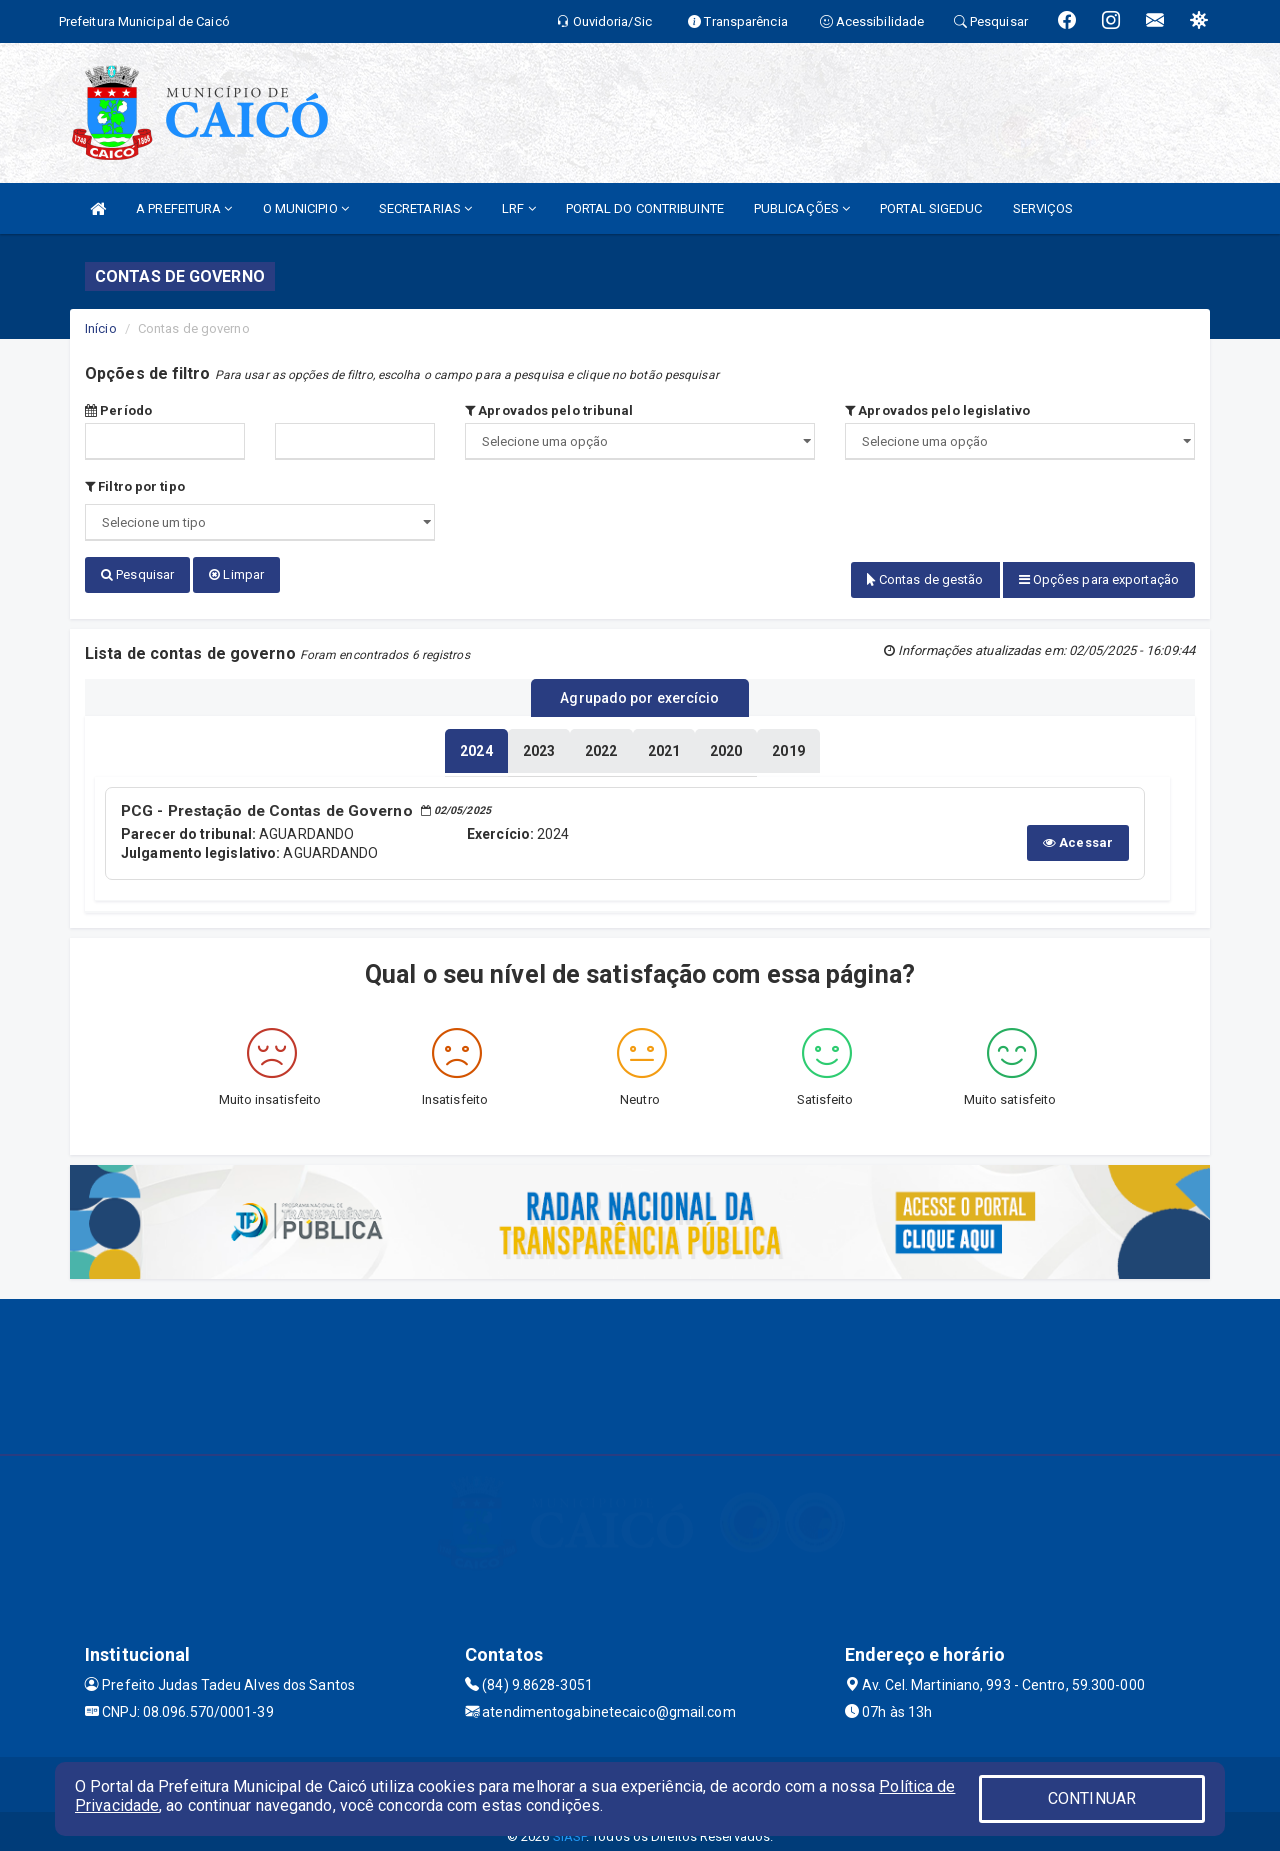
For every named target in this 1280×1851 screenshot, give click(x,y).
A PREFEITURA (184, 208)
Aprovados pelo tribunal (549, 410)
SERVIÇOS (1043, 208)
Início (101, 328)
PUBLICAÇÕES (802, 208)
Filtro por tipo (135, 486)
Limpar (236, 574)
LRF (519, 208)
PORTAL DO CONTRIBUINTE (645, 208)
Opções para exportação (1099, 579)
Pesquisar (137, 574)
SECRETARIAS (425, 208)
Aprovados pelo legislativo (937, 410)
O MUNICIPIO (306, 208)
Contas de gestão (925, 579)
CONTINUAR (1092, 1798)
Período (118, 410)
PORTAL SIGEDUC (931, 208)
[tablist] (476, 742)
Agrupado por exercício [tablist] (639, 691)
